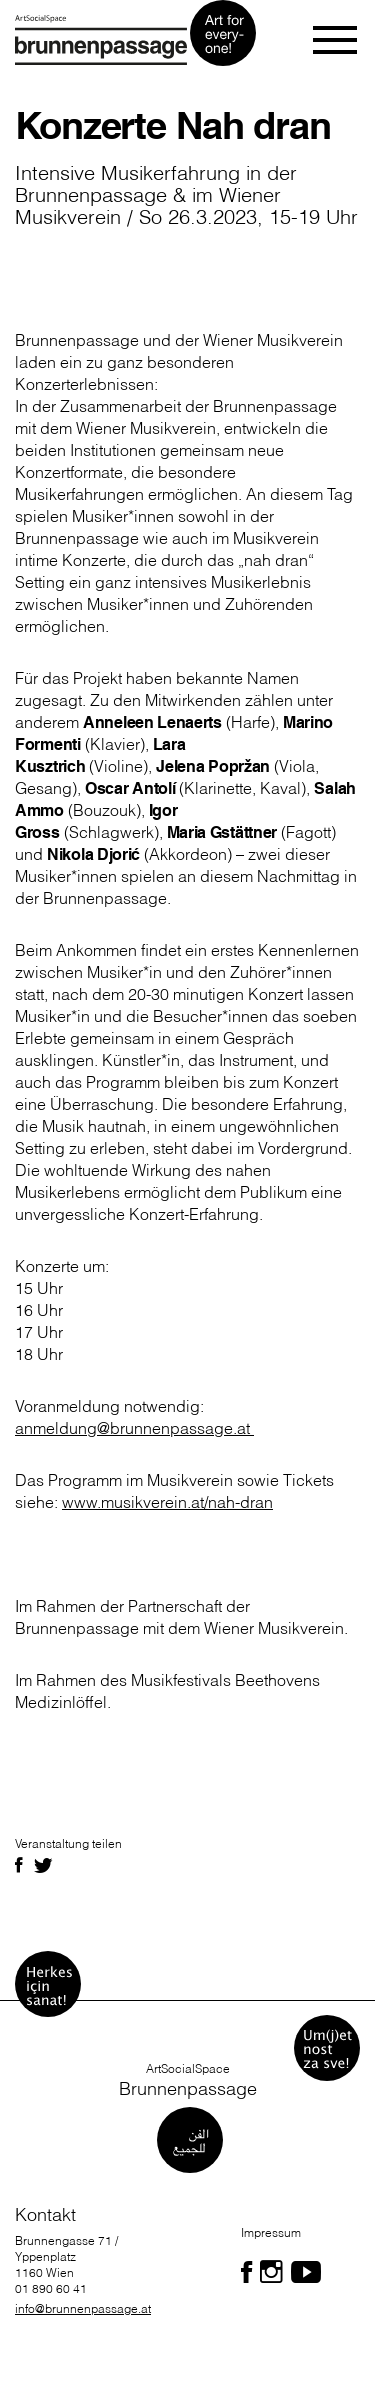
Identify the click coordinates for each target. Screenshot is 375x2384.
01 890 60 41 (51, 2288)
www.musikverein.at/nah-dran (167, 1502)
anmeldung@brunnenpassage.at (134, 1428)
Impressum (271, 2232)
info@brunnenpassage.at (83, 2308)
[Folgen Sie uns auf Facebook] (246, 2272)
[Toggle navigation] (336, 40)
